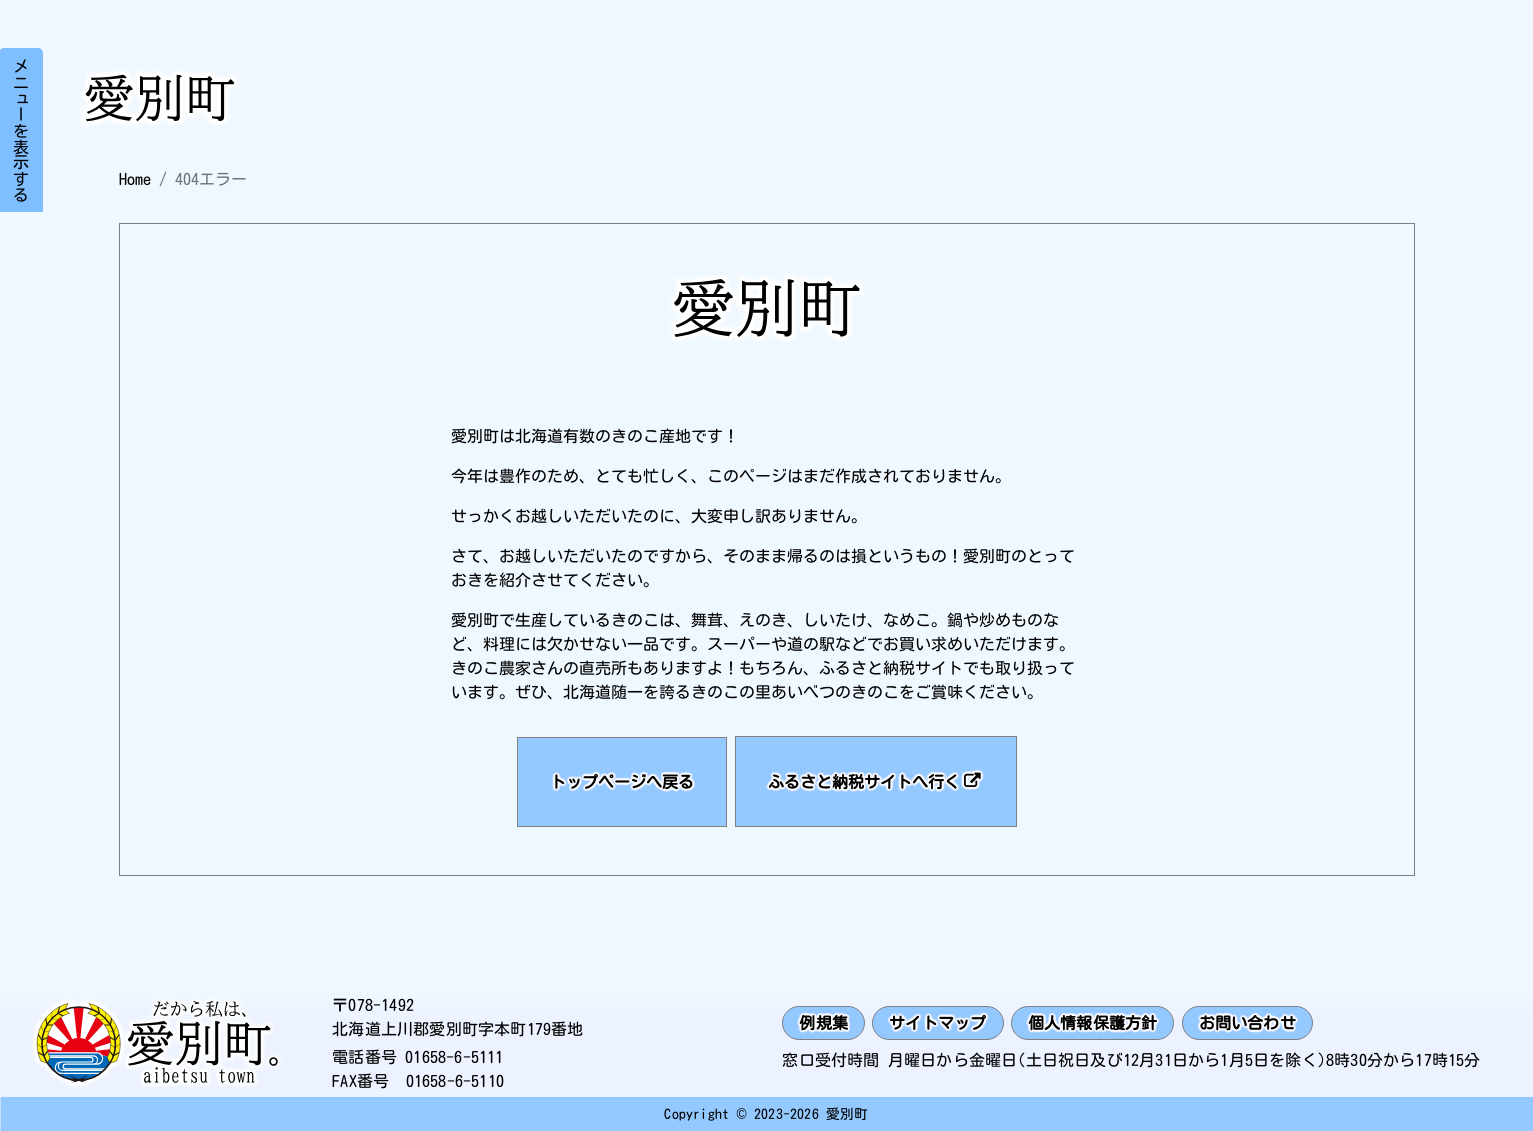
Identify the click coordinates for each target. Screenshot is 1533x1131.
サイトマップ (937, 1023)
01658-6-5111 (454, 1057)
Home (135, 179)
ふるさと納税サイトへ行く (864, 782)
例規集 (823, 1023)
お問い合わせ (1247, 1023)
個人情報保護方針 (1093, 1023)
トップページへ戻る (622, 782)
